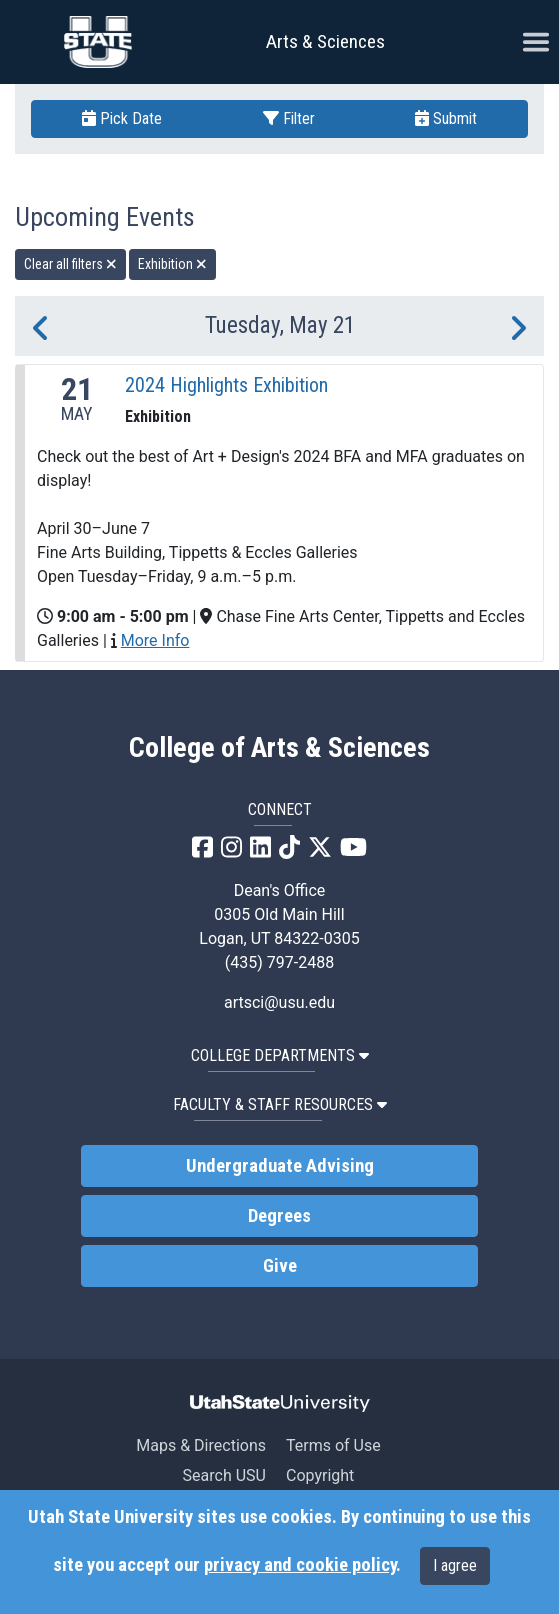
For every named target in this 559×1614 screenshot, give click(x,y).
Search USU (224, 1475)
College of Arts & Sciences (279, 748)
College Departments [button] (280, 1055)
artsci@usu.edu (279, 1002)
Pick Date (122, 118)
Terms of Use (333, 1445)
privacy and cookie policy (300, 1565)
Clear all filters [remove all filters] (70, 264)
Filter (289, 118)
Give (280, 1266)
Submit (446, 118)
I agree (455, 1565)
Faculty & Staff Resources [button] (280, 1104)
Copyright (320, 1475)
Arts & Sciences (325, 41)
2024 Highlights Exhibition (226, 385)
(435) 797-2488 (279, 962)
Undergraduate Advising (280, 1166)
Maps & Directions (201, 1445)
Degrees (279, 1216)
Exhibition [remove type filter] (172, 264)
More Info (155, 640)
